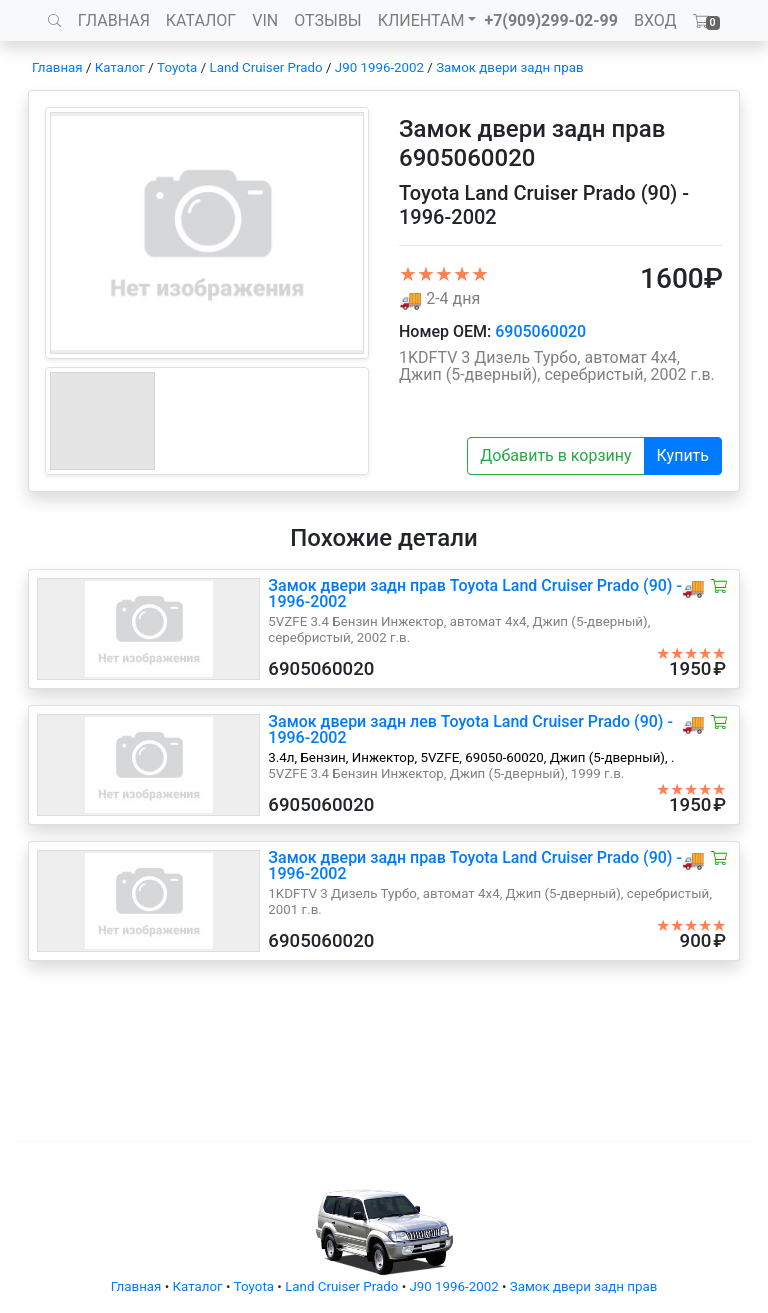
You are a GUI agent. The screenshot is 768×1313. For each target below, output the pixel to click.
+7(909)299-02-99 (551, 20)
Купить (683, 455)
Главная (57, 67)
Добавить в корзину (555, 455)
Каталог (120, 67)
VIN (265, 20)
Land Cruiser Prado (265, 67)
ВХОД (655, 20)
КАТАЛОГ (201, 20)
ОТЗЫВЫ (327, 20)
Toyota (177, 67)
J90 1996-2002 (379, 67)
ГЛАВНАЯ (114, 20)
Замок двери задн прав (509, 67)
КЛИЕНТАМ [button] (421, 20)
